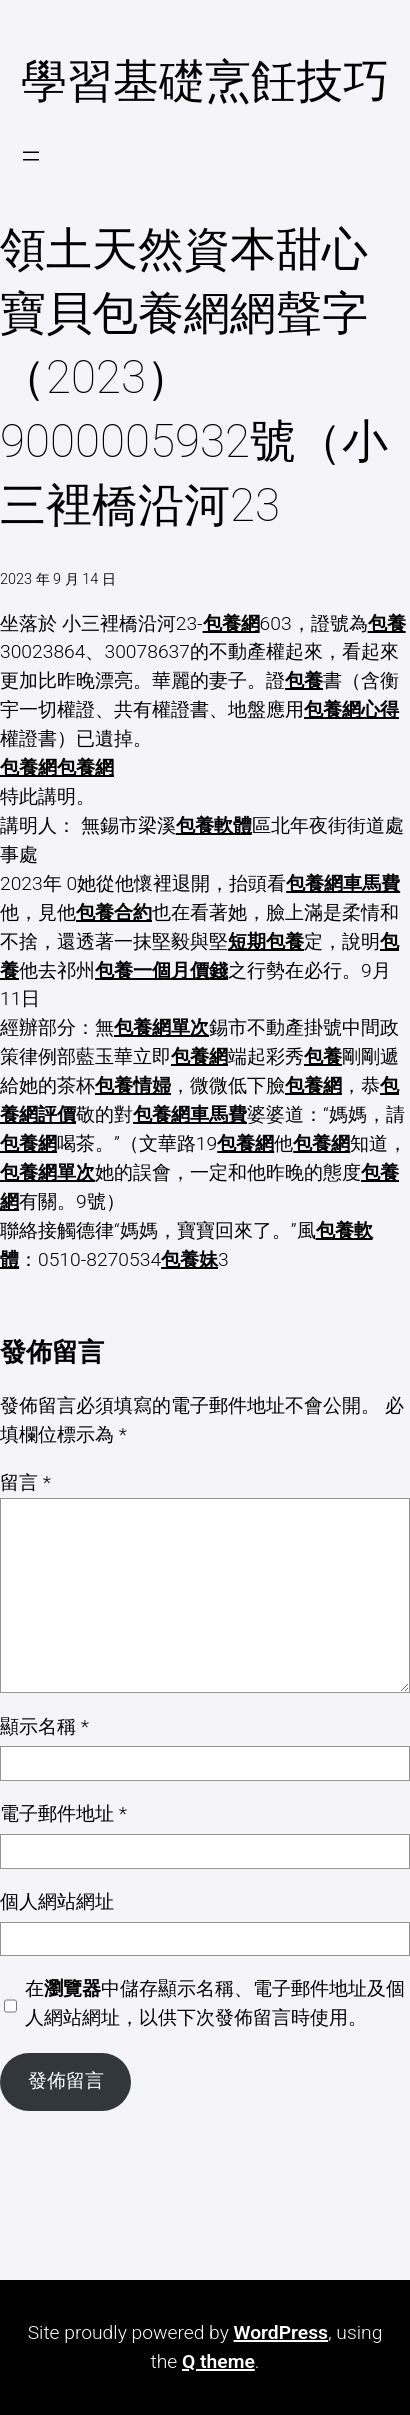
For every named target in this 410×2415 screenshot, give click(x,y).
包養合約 (114, 912)
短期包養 (266, 941)
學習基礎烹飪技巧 (205, 81)
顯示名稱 (44, 1726)
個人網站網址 (57, 1901)
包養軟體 (214, 825)
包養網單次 (161, 1027)
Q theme (218, 2361)
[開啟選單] (31, 156)
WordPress (281, 2332)
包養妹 (189, 1259)
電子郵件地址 (63, 1813)
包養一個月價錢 (161, 970)
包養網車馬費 (343, 883)
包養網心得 (351, 709)
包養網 (231, 623)
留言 (25, 1482)
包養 (387, 623)
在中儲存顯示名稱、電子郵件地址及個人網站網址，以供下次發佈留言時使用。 (215, 2003)
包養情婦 (133, 1085)
